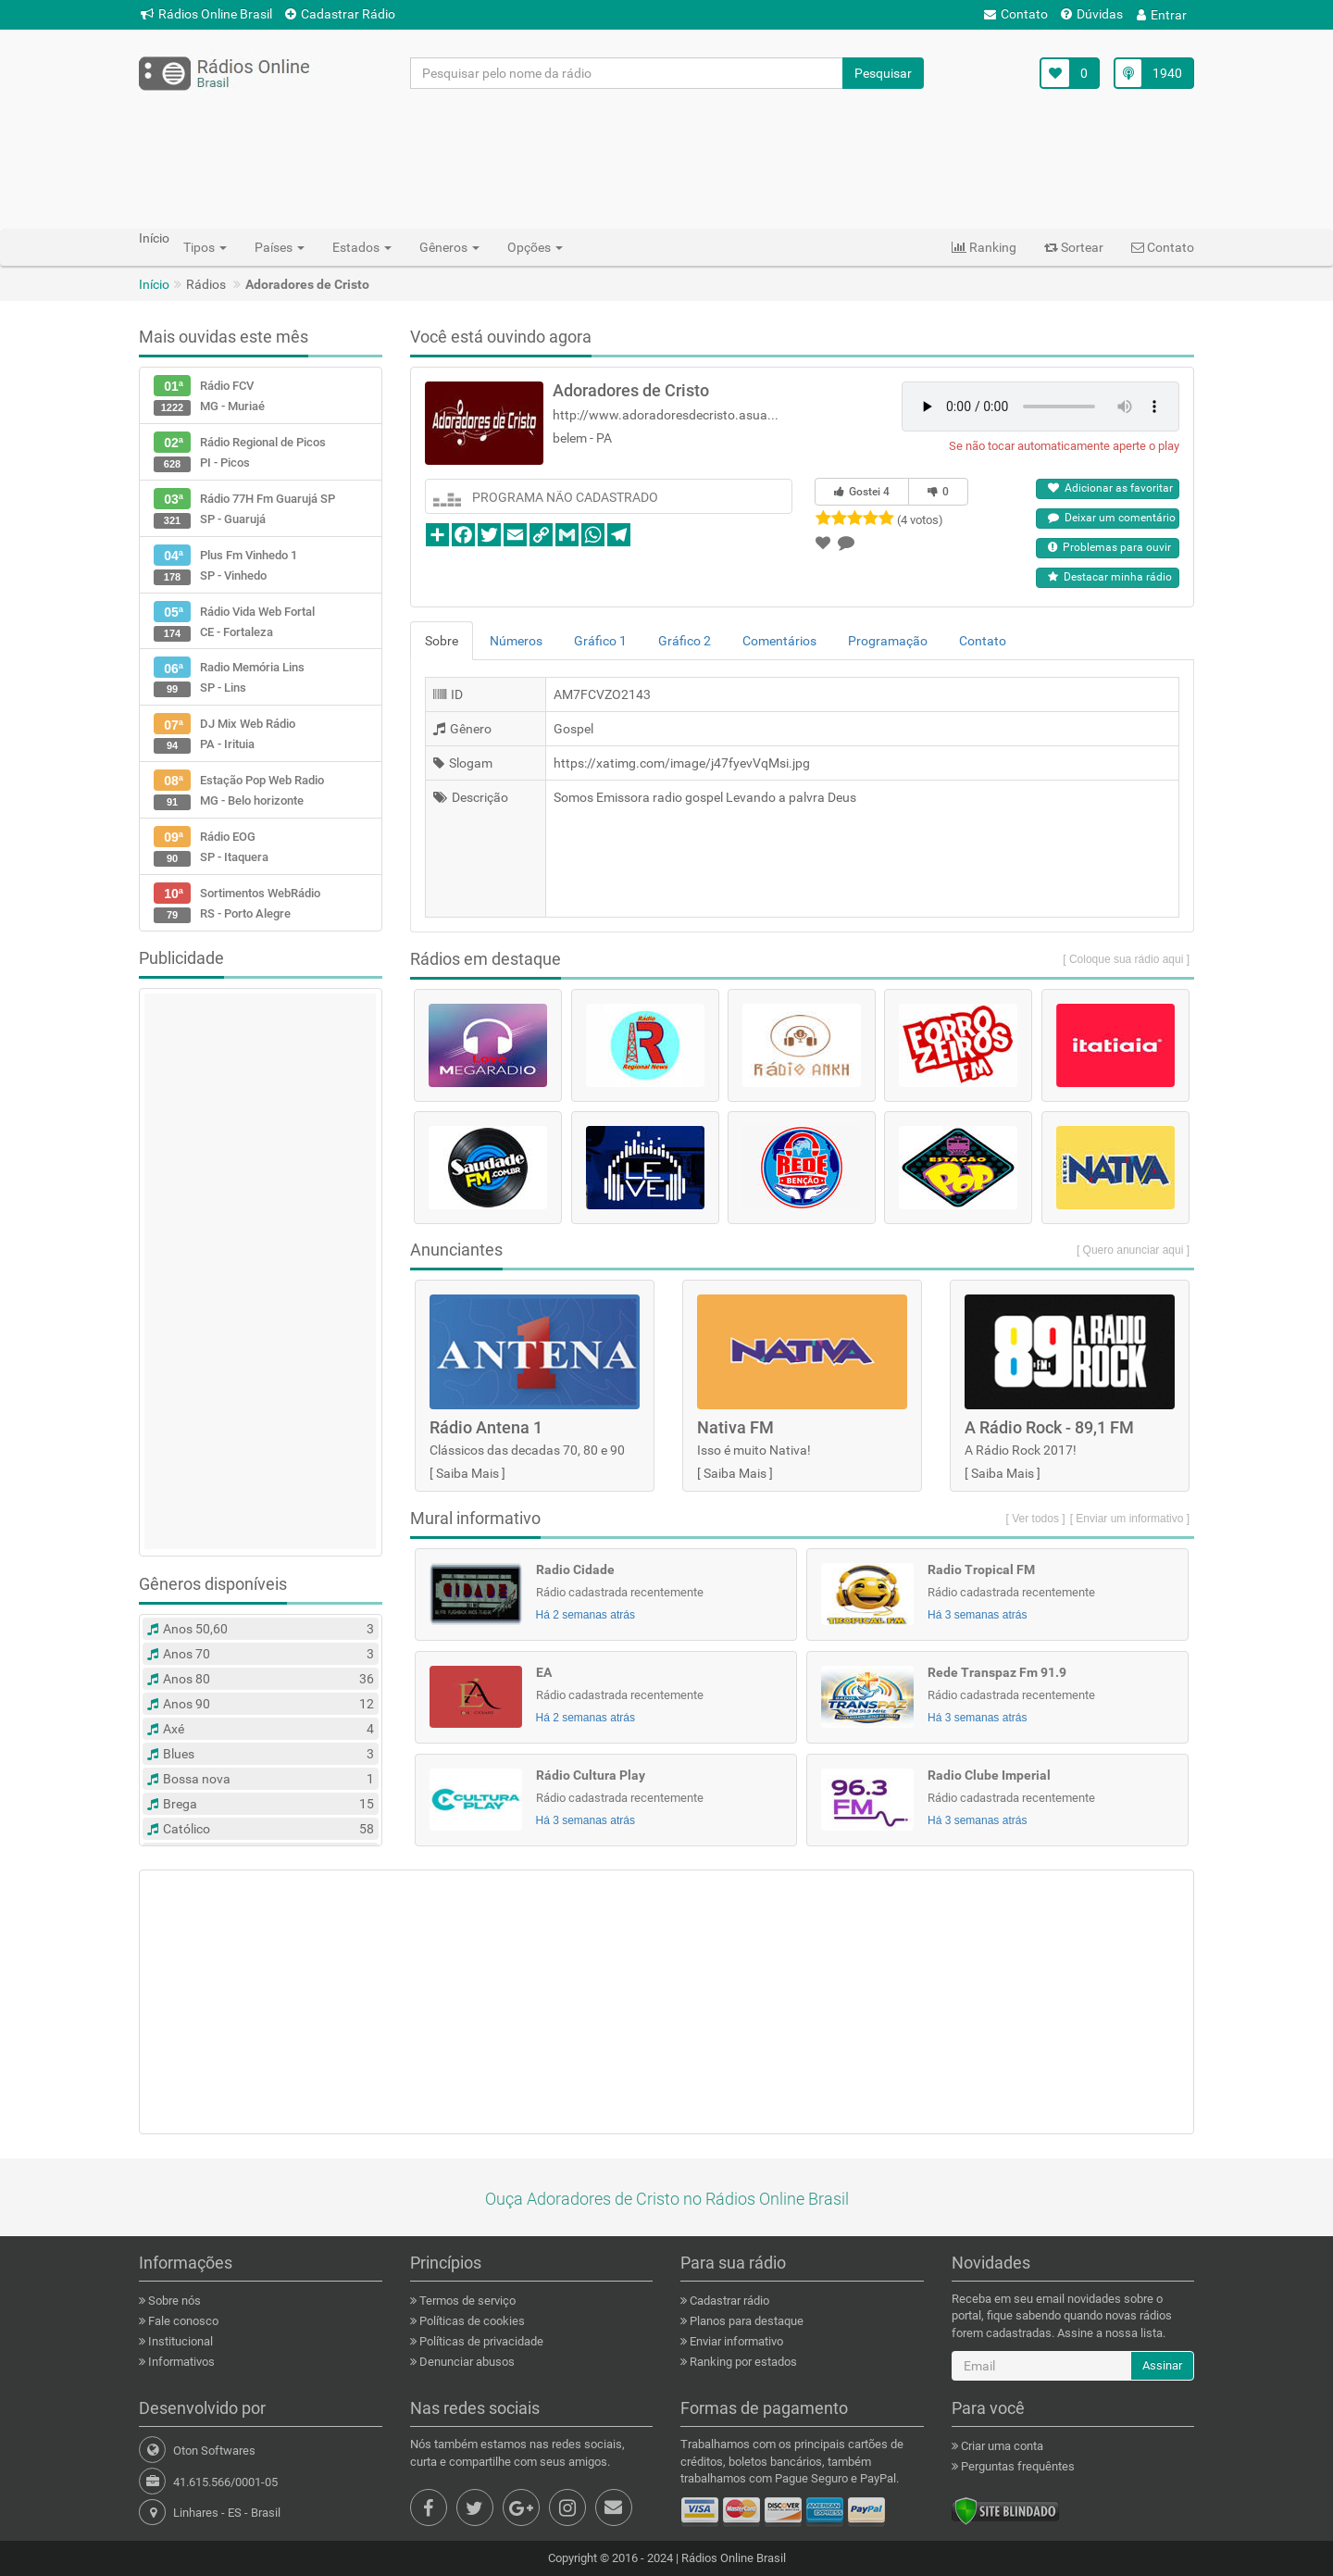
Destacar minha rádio (1110, 576)
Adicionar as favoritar (1110, 487)
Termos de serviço (466, 2300)
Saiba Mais (467, 1473)
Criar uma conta (1000, 2446)
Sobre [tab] (441, 640)
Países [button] (280, 247)
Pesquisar (883, 73)
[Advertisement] (666, 158)
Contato (1016, 13)
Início (154, 284)
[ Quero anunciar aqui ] (1133, 1250)
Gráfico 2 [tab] (684, 640)
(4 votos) (920, 520)
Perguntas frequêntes (1016, 2466)
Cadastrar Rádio (340, 13)
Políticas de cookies (471, 2321)
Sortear (1073, 247)
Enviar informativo (735, 2341)
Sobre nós (173, 2300)
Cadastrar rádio (728, 2300)
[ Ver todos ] (1035, 1518)
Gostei (862, 491)
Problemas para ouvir (1109, 547)
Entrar (1162, 14)
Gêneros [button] (449, 247)
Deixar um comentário (1112, 517)
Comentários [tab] (779, 640)
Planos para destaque (745, 2321)
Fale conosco (181, 2321)
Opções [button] (535, 247)
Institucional (179, 2341)
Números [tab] (516, 640)
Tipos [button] (205, 247)
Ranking (984, 247)
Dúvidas (1092, 13)
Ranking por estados (742, 2362)
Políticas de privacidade (480, 2341)
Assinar (1162, 2365)
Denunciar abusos (466, 2362)
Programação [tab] (888, 640)
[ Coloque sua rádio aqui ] (1126, 959)
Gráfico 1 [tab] (600, 640)
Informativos (180, 2362)
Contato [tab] (982, 640)
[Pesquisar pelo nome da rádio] (627, 73)
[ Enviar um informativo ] (1130, 1518)
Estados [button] (362, 247)
